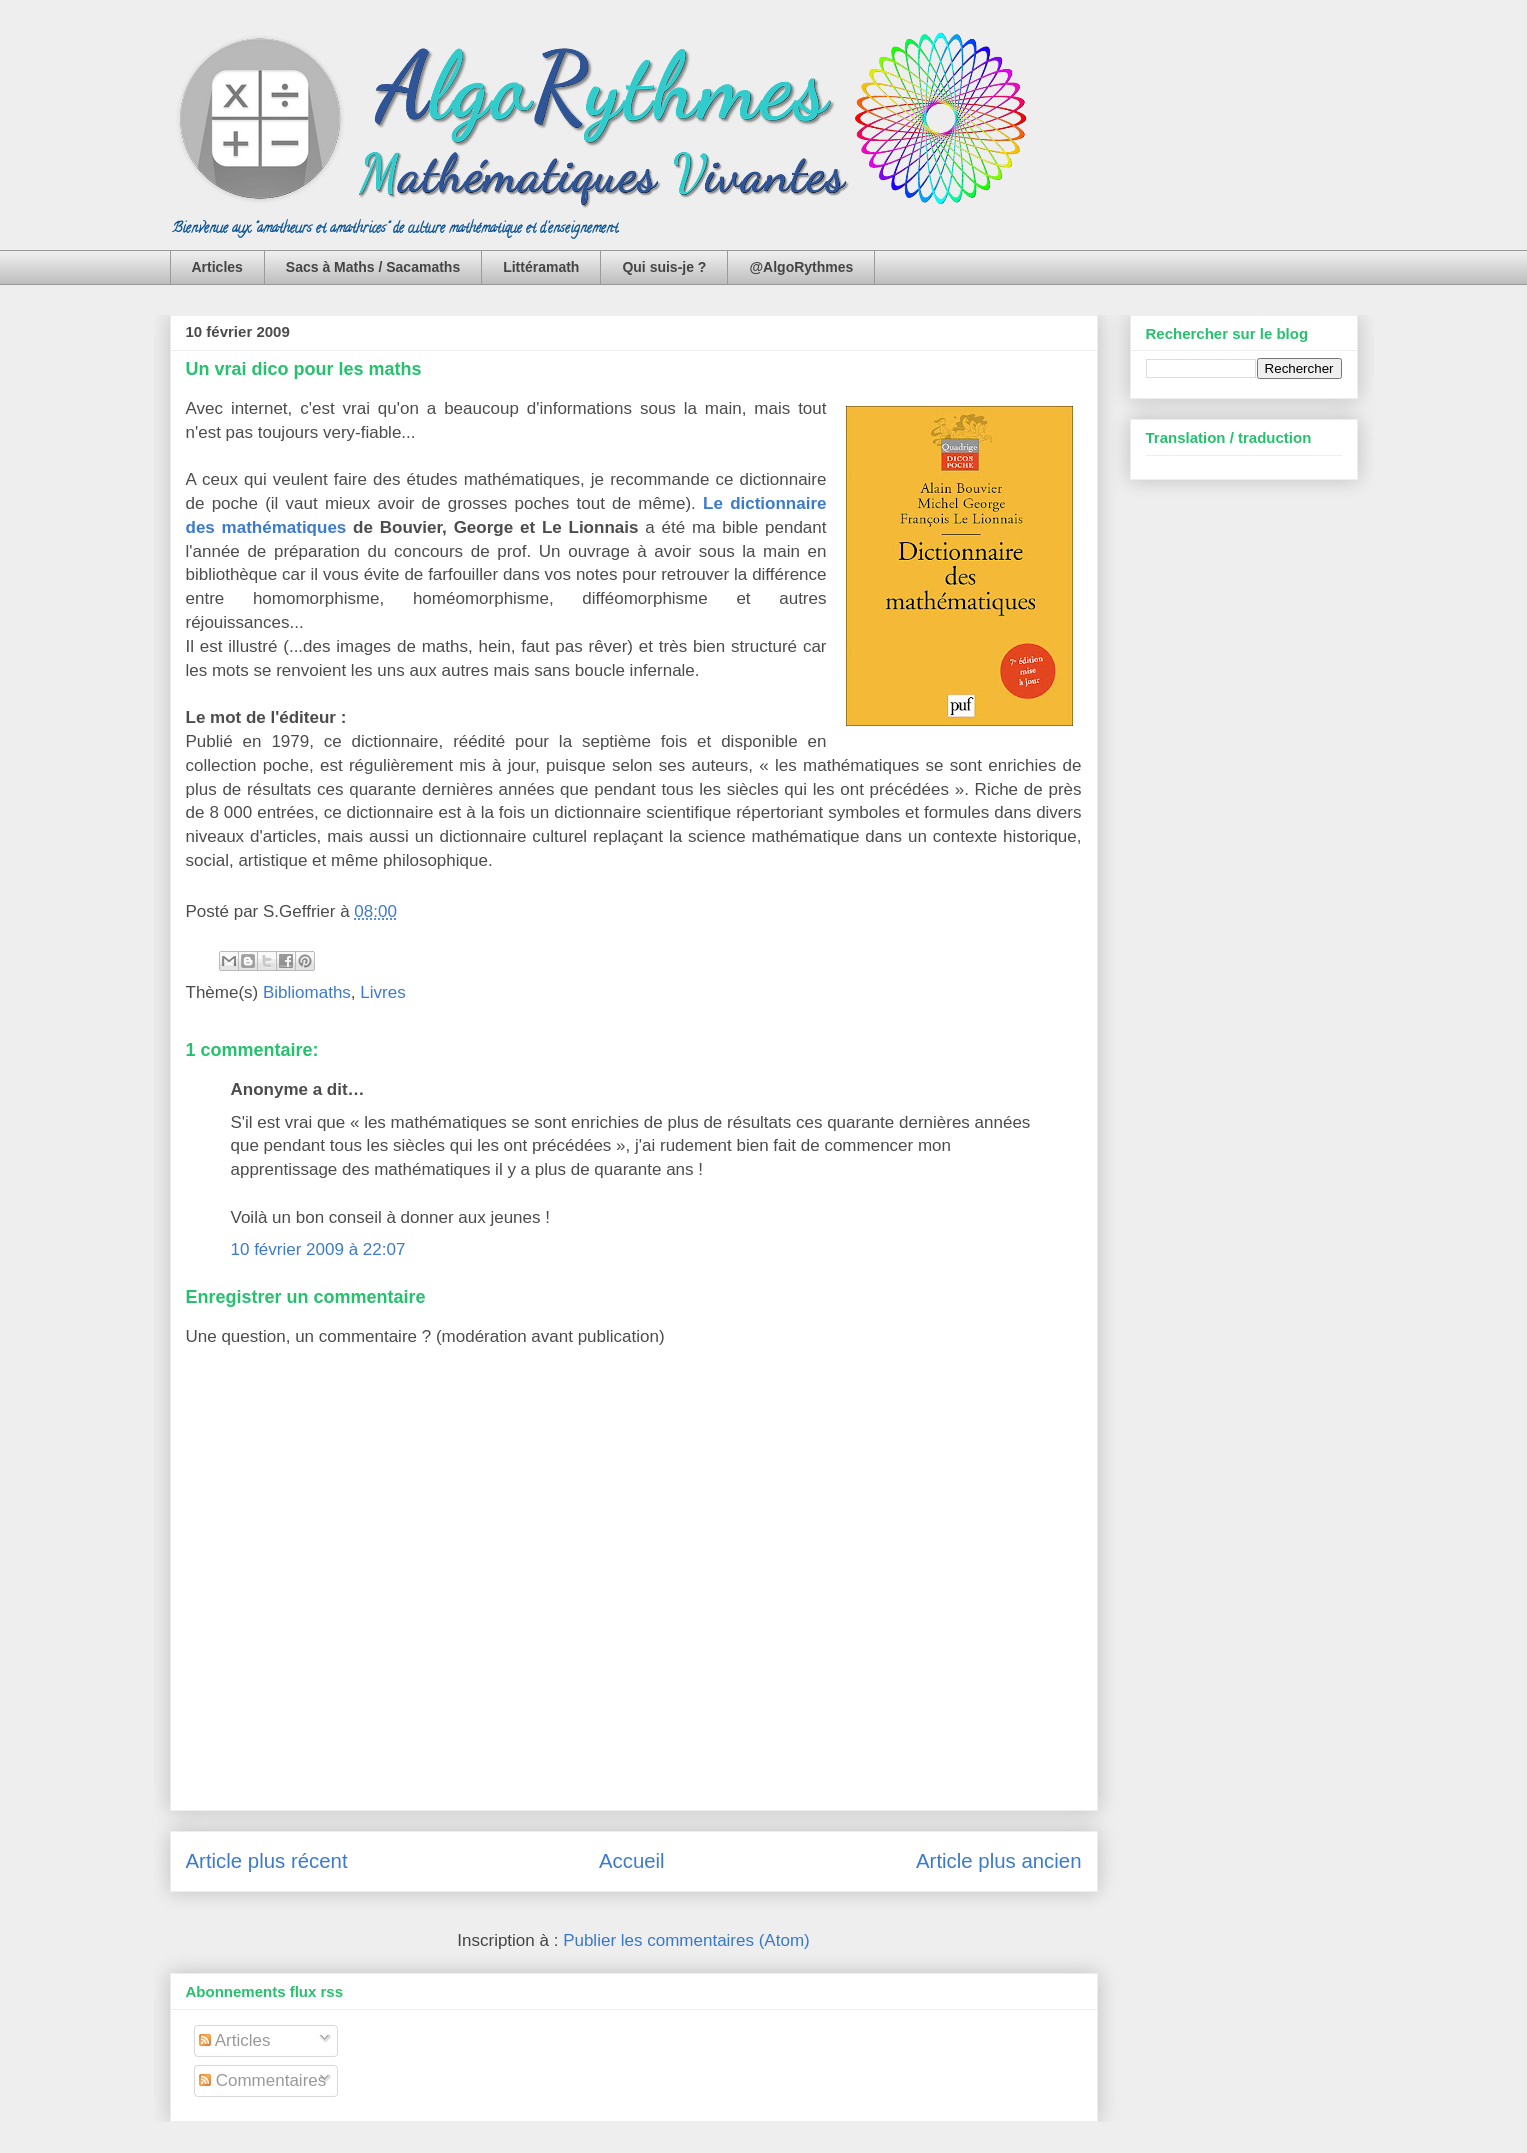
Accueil (632, 1861)
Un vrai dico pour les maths (304, 369)
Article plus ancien (998, 1861)
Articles (217, 267)
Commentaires (262, 2080)
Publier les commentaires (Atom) (686, 1940)
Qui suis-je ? (664, 267)
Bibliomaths (307, 992)
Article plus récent (267, 1861)
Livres (382, 992)
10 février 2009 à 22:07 (318, 1249)
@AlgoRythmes (801, 267)
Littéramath (541, 267)
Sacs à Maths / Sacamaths (373, 267)
